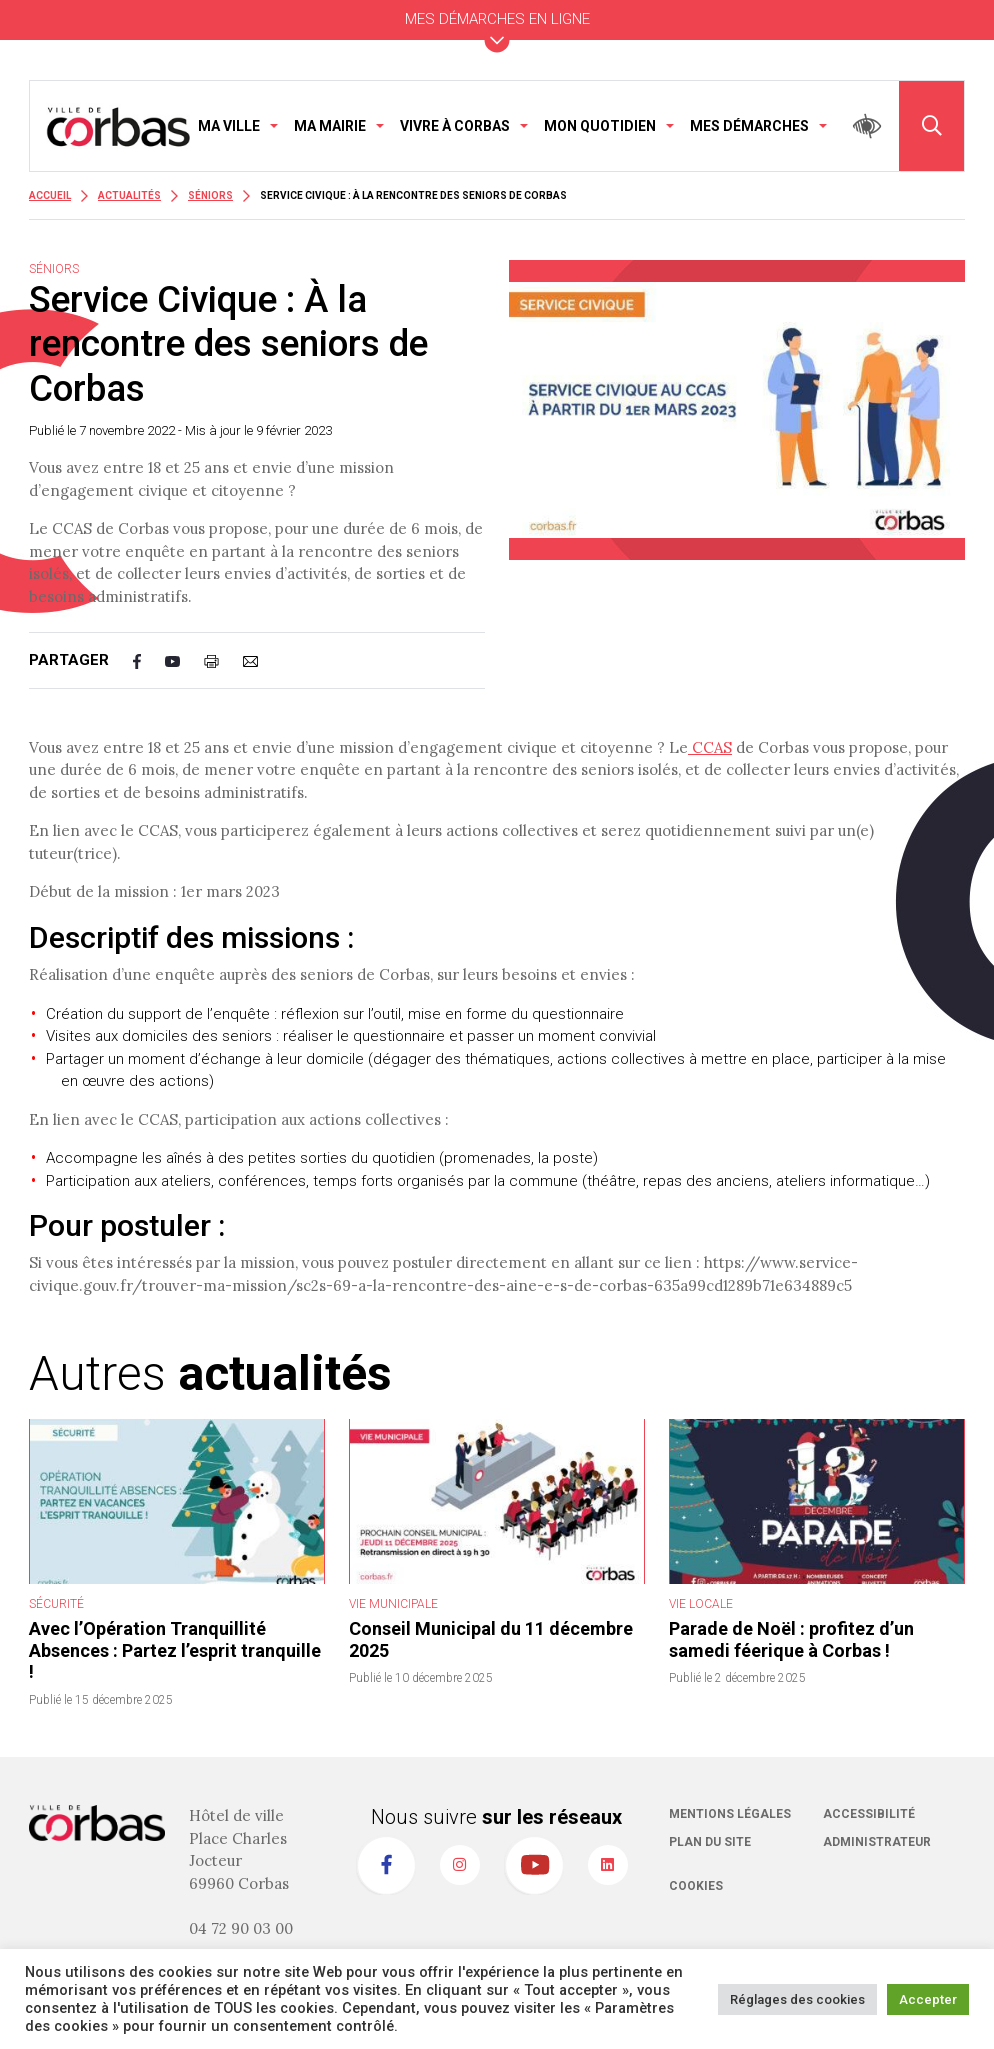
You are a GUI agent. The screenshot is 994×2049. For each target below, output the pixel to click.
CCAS (710, 747)
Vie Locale (701, 1604)
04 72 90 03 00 (241, 1928)
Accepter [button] (928, 1999)
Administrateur (877, 1842)
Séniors (210, 195)
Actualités (129, 195)
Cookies (696, 1886)
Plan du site (710, 1842)
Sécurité (56, 1604)
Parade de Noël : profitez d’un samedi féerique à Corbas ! (791, 1639)
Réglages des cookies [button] (797, 1999)
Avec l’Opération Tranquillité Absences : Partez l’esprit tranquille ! (175, 1650)
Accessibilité (869, 1814)
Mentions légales (730, 1814)
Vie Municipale (393, 1604)
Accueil (50, 195)
